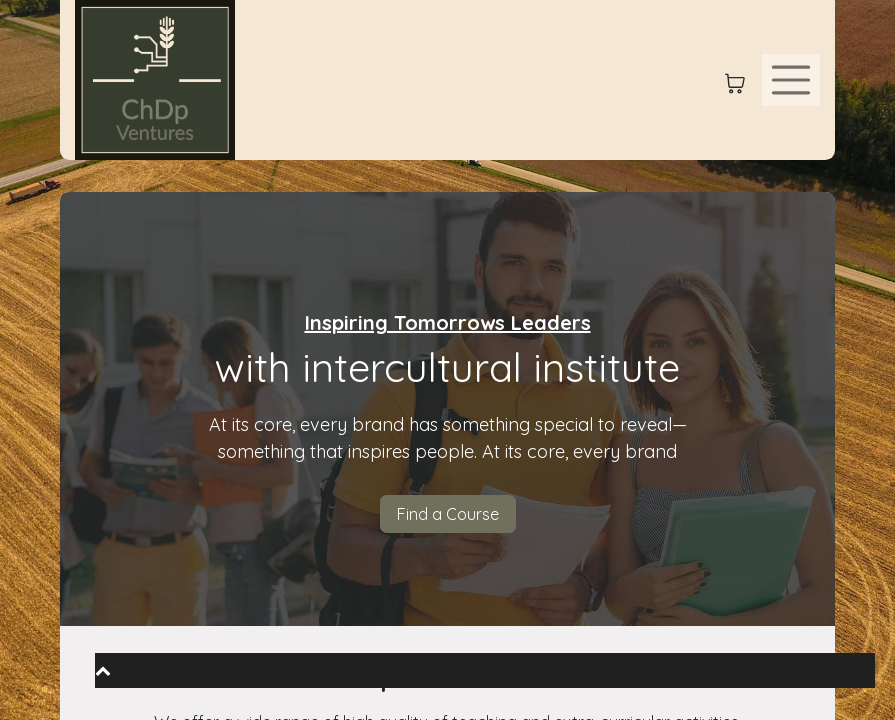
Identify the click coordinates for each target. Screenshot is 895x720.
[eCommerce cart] (735, 80)
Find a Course (448, 514)
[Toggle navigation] (791, 80)
